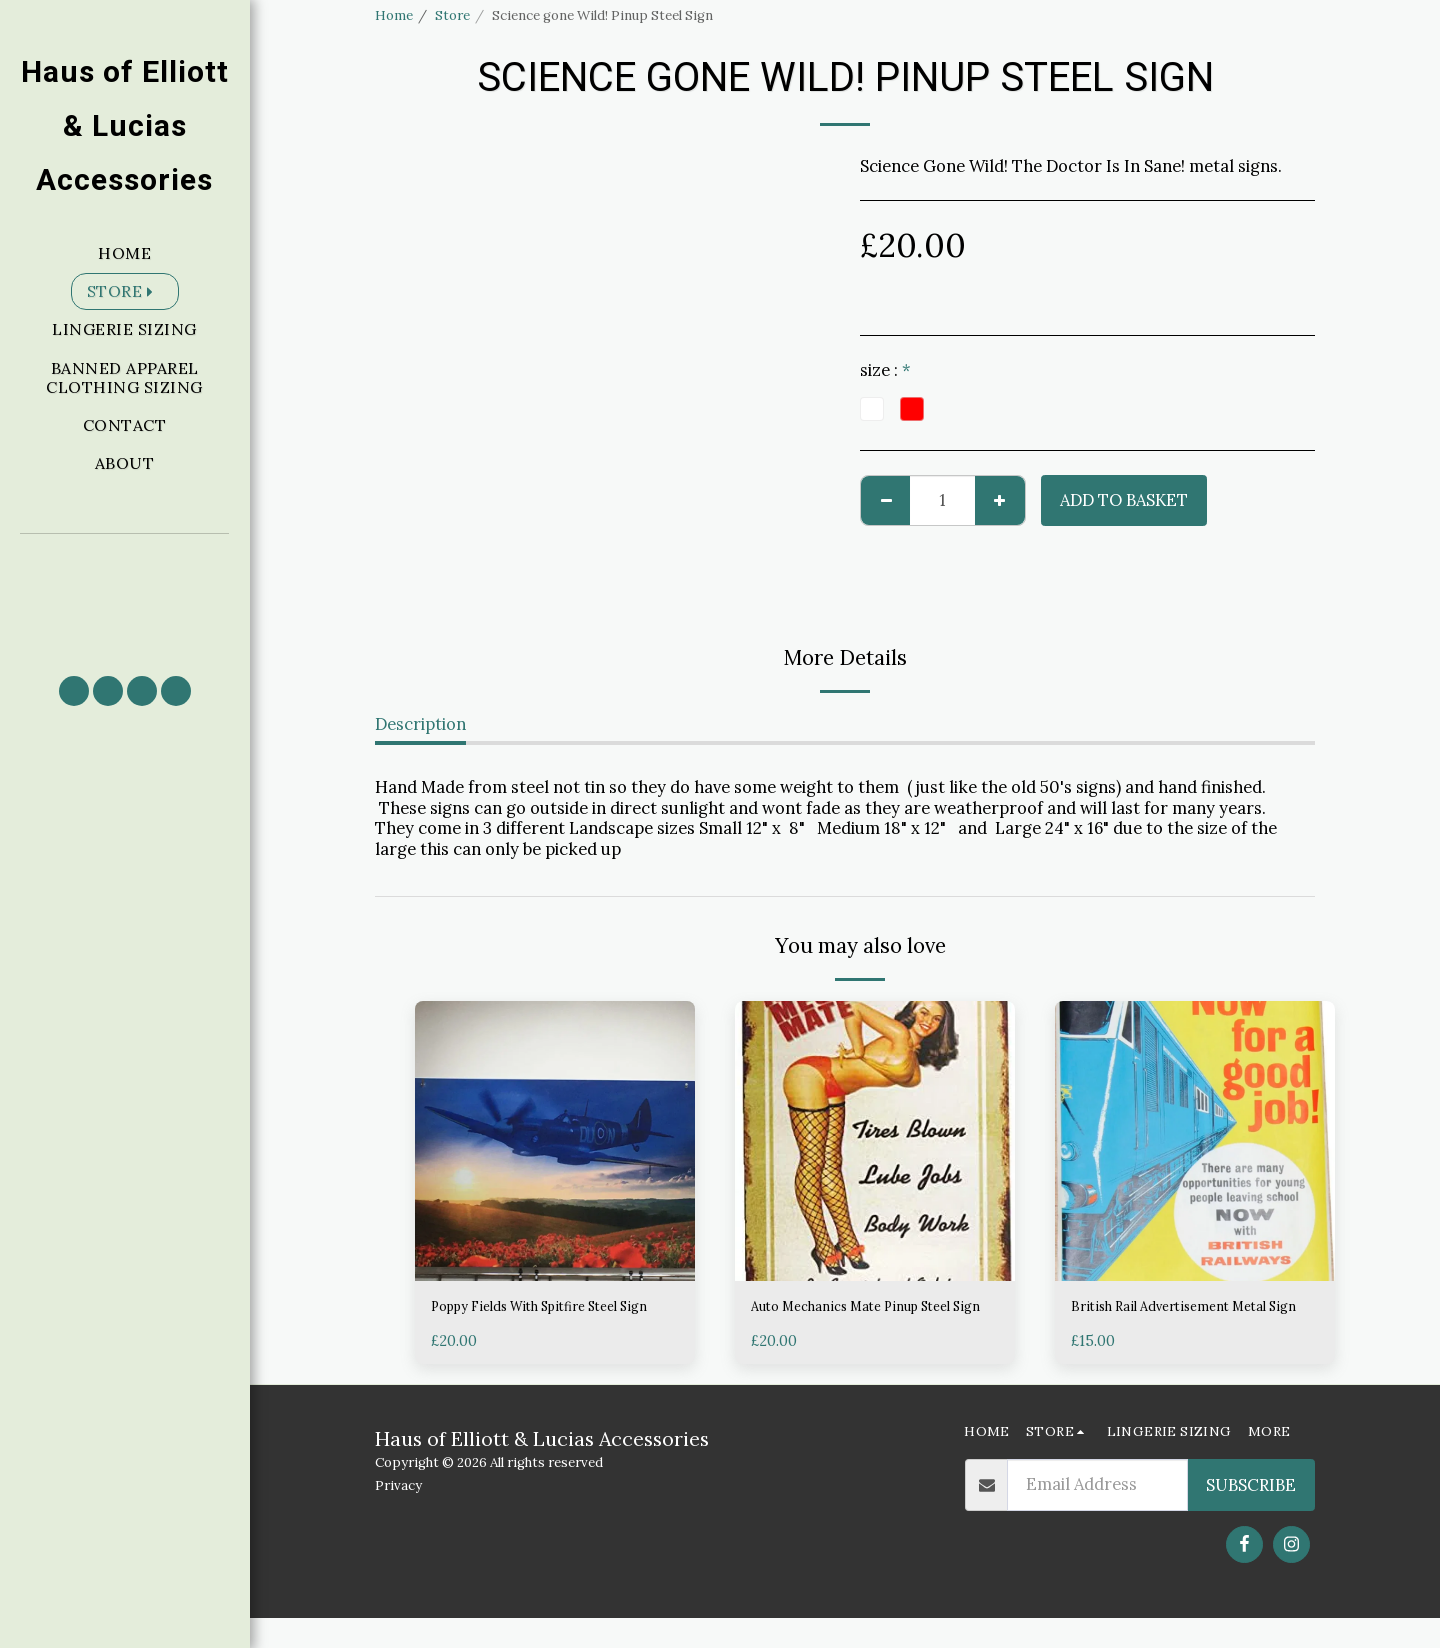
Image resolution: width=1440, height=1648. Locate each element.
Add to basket (1124, 500)
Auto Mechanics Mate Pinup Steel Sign (859, 1321)
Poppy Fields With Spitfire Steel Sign (553, 1321)
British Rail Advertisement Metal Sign (1171, 1321)
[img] (555, 1141)
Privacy (398, 1516)
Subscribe (1251, 1515)
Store (452, 15)
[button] (125, 595)
